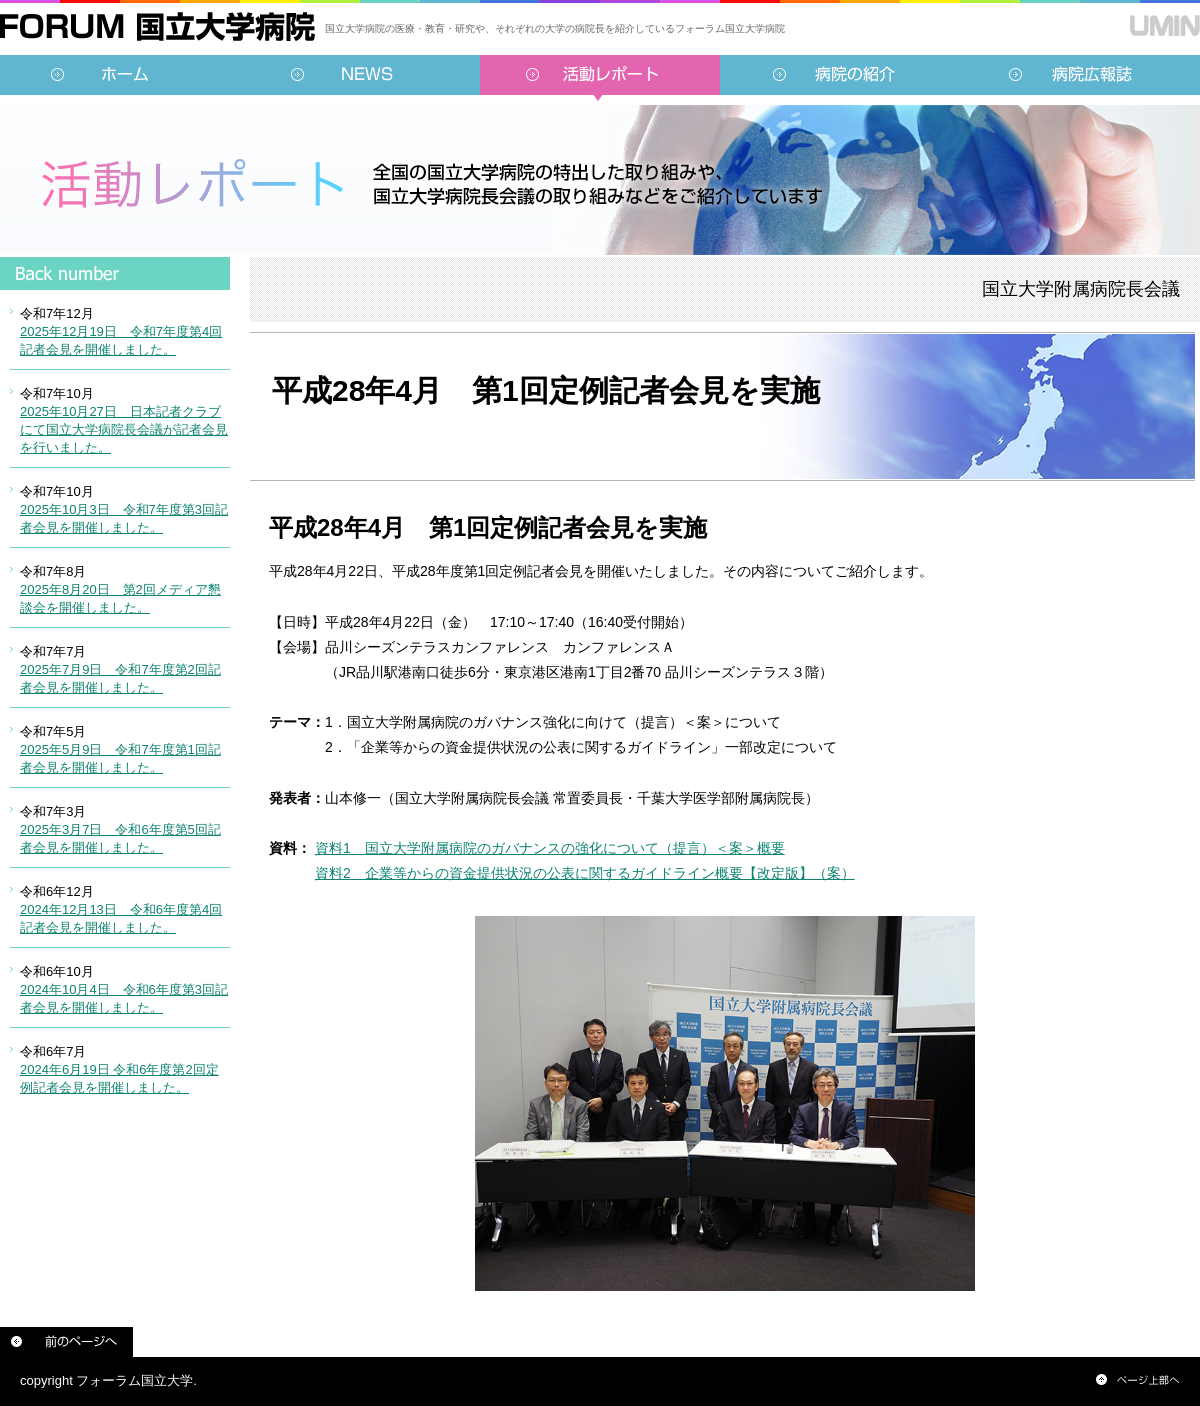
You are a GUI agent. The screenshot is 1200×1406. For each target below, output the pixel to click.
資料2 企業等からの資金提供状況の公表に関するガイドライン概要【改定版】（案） (585, 873)
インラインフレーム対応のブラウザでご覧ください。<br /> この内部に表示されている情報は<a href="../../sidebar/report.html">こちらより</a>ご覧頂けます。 (115, 695)
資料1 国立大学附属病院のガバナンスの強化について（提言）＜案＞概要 (550, 848)
